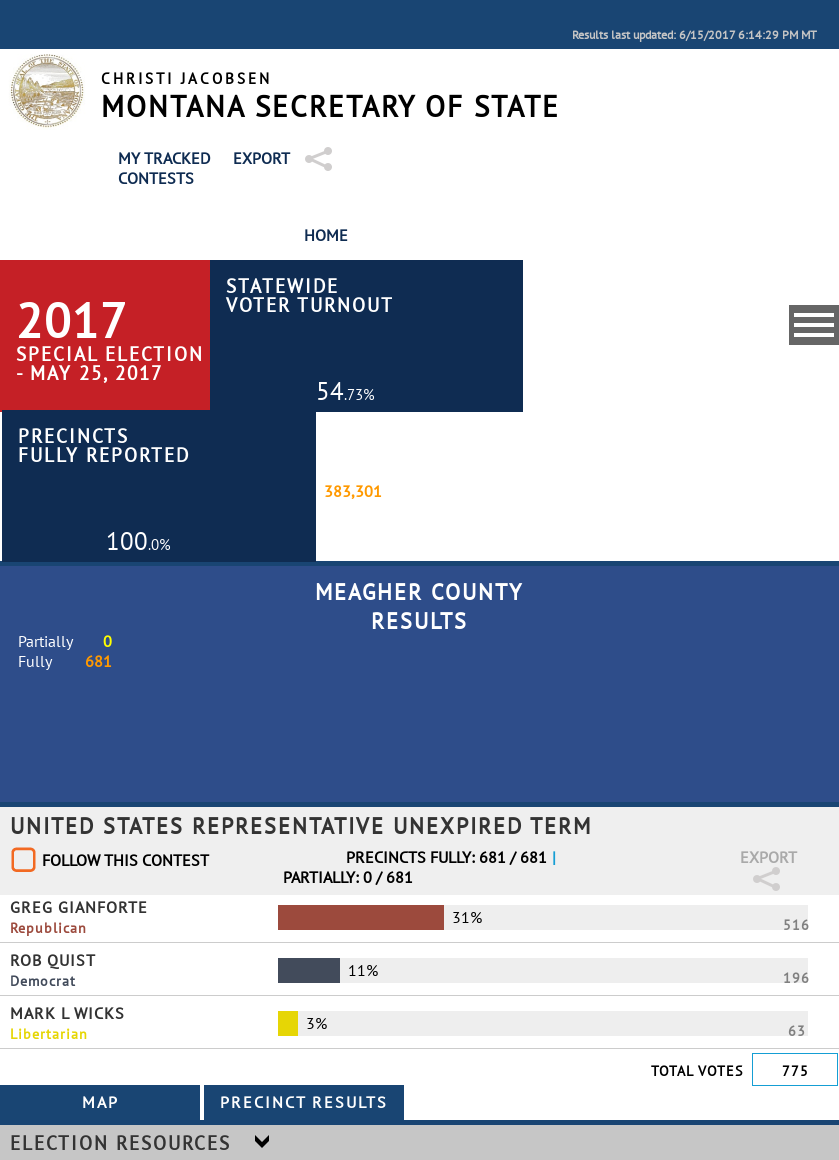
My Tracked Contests (164, 168)
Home (326, 235)
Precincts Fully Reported (104, 445)
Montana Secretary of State (330, 106)
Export (261, 158)
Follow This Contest (125, 860)
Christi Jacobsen (186, 78)
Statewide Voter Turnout (310, 295)
